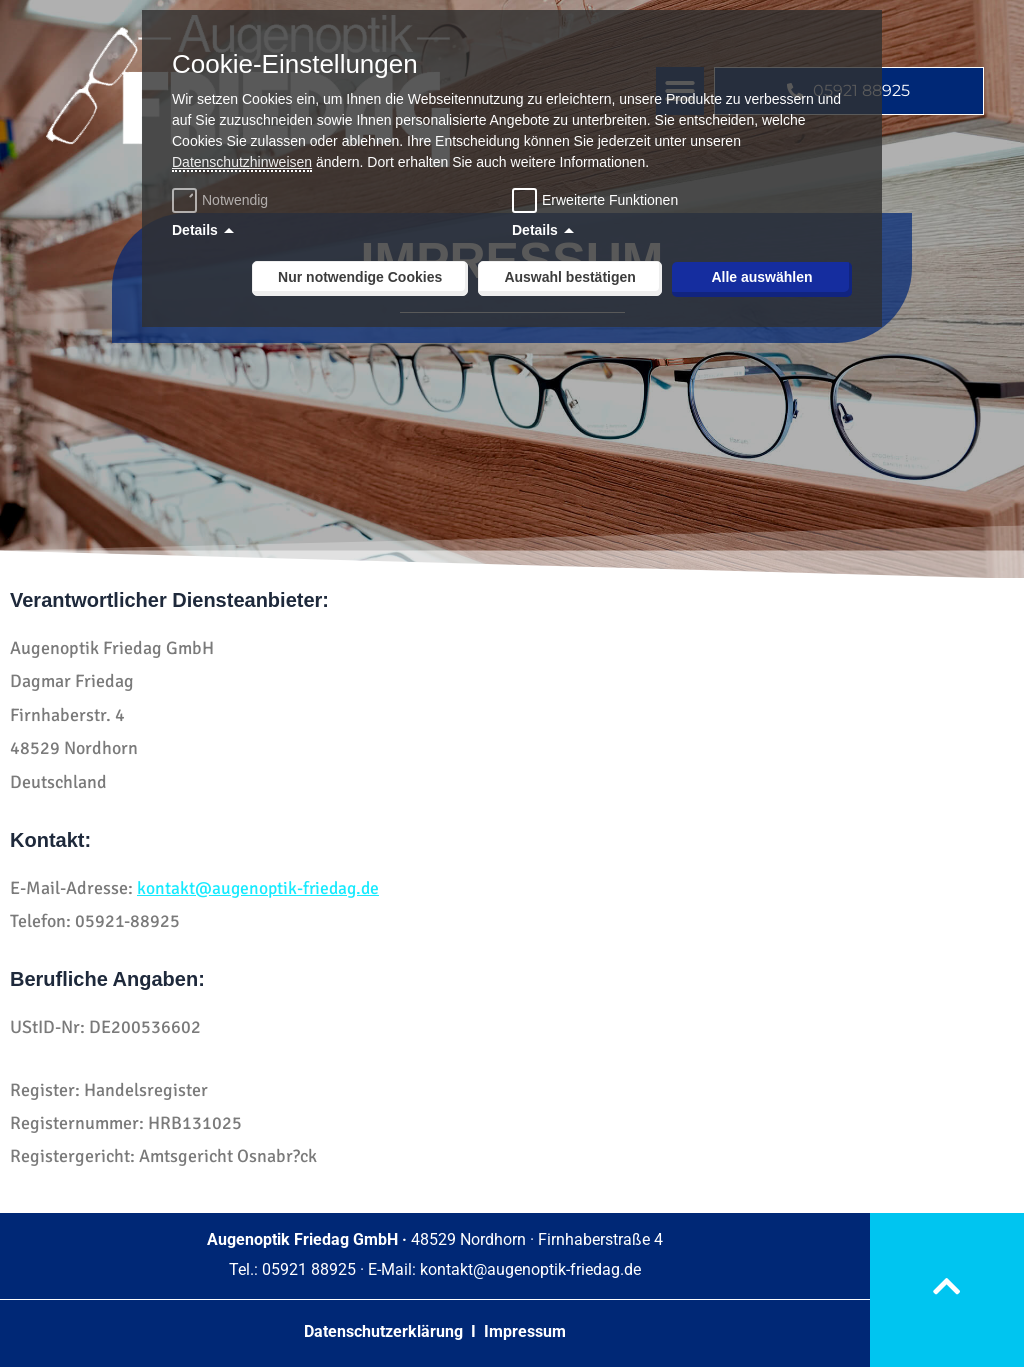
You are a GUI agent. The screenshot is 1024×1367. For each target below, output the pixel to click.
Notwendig (222, 200)
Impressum (525, 1331)
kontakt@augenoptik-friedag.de (261, 888)
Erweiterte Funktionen (610, 200)
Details (195, 230)
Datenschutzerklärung (385, 1331)
